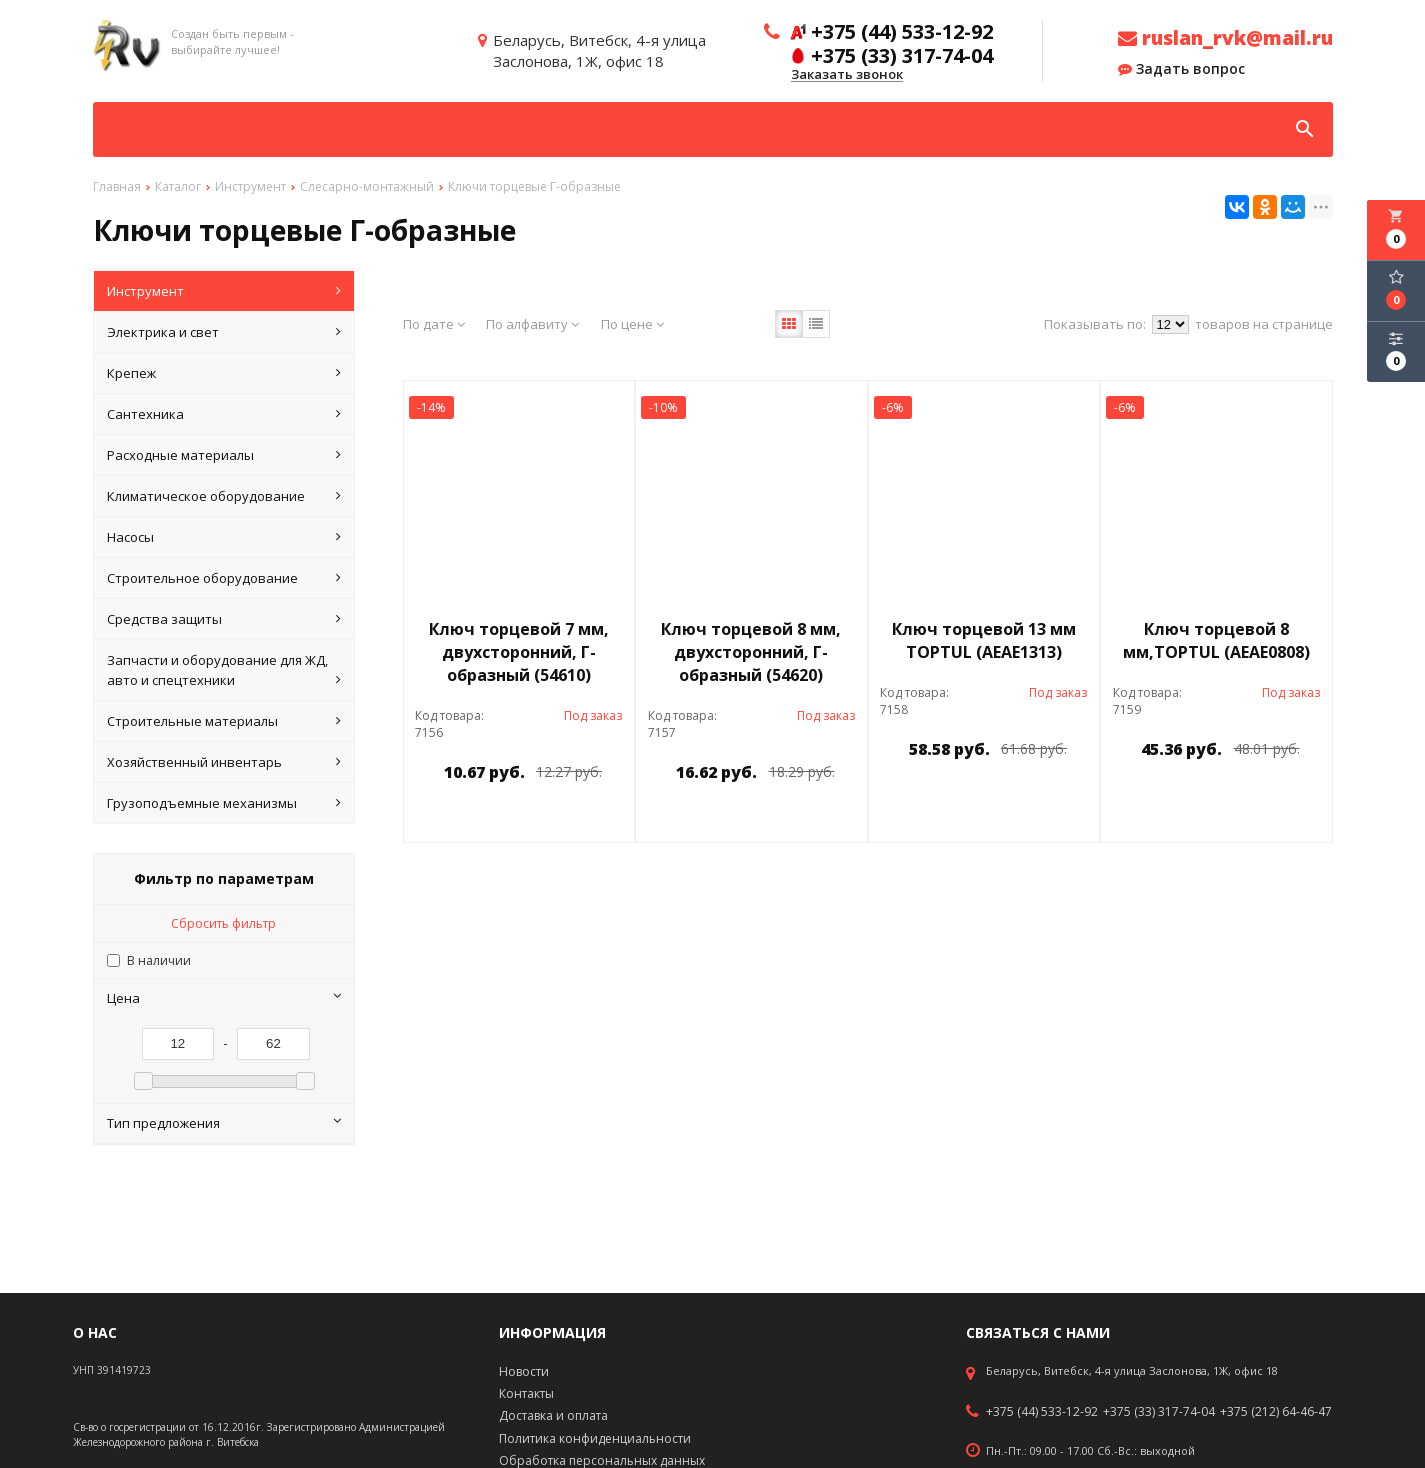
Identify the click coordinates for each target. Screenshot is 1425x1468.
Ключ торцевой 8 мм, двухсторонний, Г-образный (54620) (751, 652)
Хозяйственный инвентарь (224, 762)
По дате (434, 324)
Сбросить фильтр (223, 923)
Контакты (526, 1393)
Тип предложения (224, 1123)
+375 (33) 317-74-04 (1159, 1412)
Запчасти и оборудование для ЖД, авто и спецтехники (224, 670)
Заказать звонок (847, 75)
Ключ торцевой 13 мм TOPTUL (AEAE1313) (984, 640)
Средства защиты (224, 619)
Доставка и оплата (553, 1415)
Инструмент (224, 291)
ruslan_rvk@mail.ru (1225, 38)
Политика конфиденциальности (595, 1438)
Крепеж (224, 373)
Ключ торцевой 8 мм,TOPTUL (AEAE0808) (1216, 640)
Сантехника (224, 414)
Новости (524, 1371)
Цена (224, 998)
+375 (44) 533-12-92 (1042, 1412)
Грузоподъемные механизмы (224, 803)
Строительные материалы (224, 721)
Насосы (224, 537)
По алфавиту (532, 324)
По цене (632, 324)
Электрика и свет (224, 332)
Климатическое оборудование (224, 496)
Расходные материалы (224, 455)
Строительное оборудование (224, 578)
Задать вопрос (1181, 69)
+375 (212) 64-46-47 (1276, 1412)
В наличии (159, 960)
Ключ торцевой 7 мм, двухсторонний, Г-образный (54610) (519, 652)
